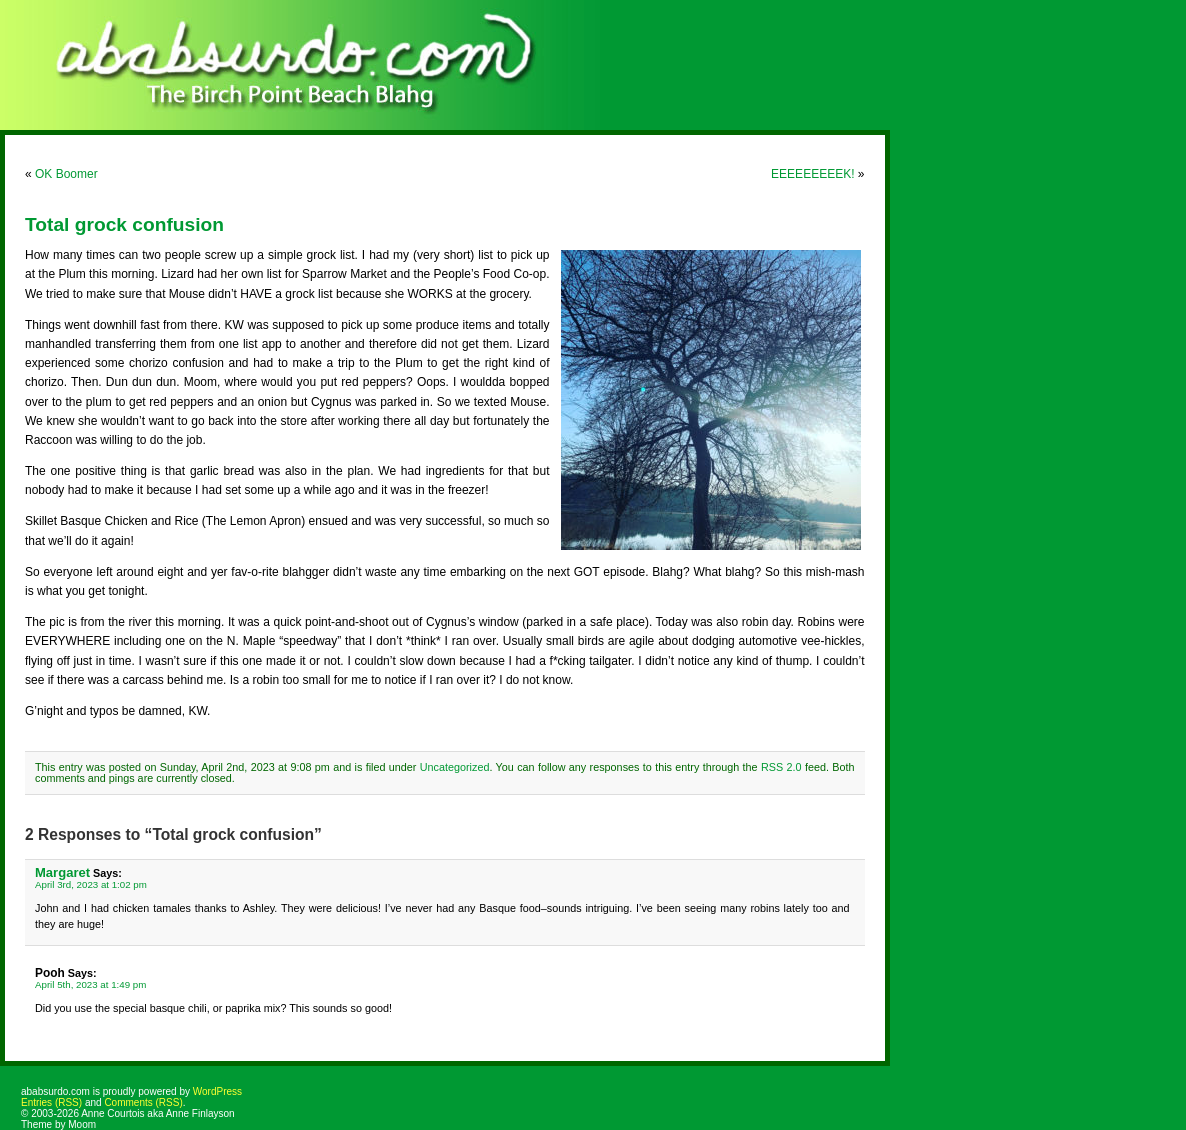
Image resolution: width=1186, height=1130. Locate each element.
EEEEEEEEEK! (812, 174)
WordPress (217, 1091)
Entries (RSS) (51, 1102)
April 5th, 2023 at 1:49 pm (90, 984)
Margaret (62, 872)
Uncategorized (455, 767)
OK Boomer (66, 174)
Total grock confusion (124, 224)
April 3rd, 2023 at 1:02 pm (91, 884)
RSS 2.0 (781, 767)
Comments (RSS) (143, 1102)
